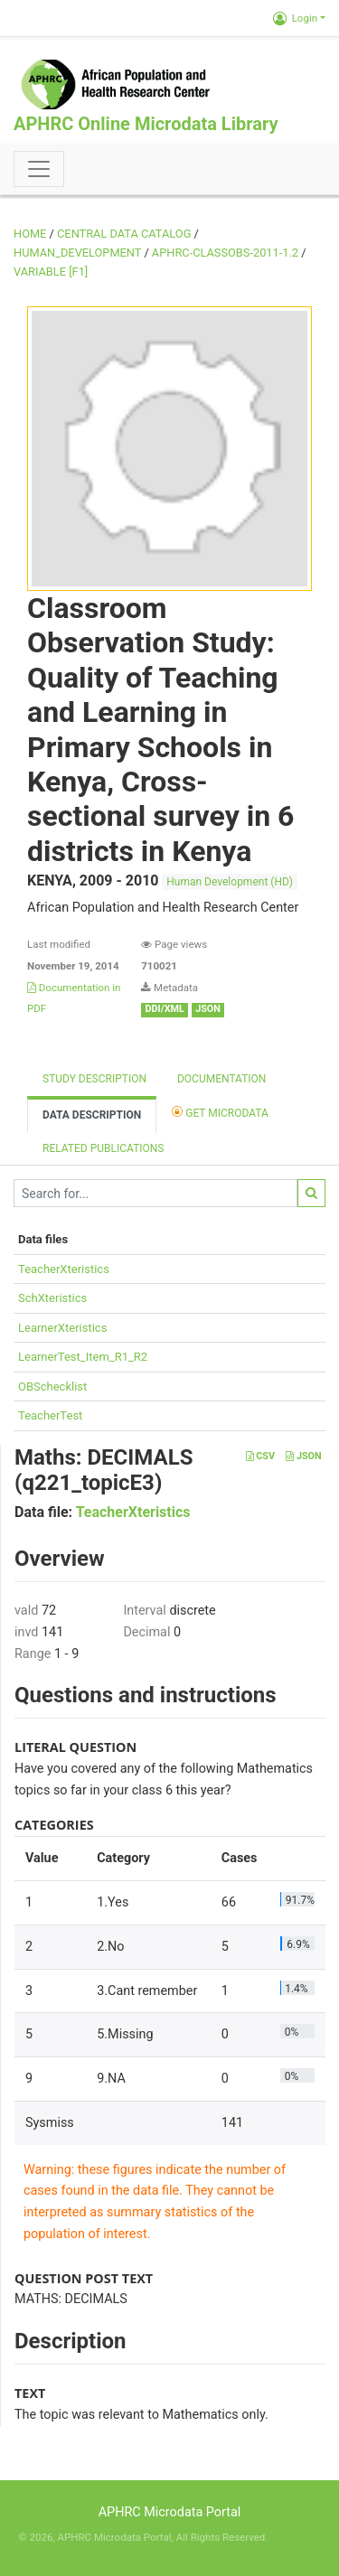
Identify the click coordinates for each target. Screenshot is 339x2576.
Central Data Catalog (124, 233)
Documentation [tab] (221, 1079)
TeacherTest (50, 1415)
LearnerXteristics (62, 1328)
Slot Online (295, 2537)
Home (30, 233)
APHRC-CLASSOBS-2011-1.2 (225, 252)
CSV (260, 1456)
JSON (303, 1456)
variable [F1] (51, 271)
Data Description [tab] (91, 1115)
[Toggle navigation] (39, 169)
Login (295, 18)
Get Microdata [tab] (220, 1111)
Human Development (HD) (229, 882)
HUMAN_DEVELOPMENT (77, 252)
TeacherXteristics (63, 1269)
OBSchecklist (52, 1386)
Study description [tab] (94, 1079)
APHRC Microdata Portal (170, 2512)
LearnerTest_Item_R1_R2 (82, 1356)
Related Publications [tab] (103, 1148)
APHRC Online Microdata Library (146, 124)
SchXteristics (52, 1298)
